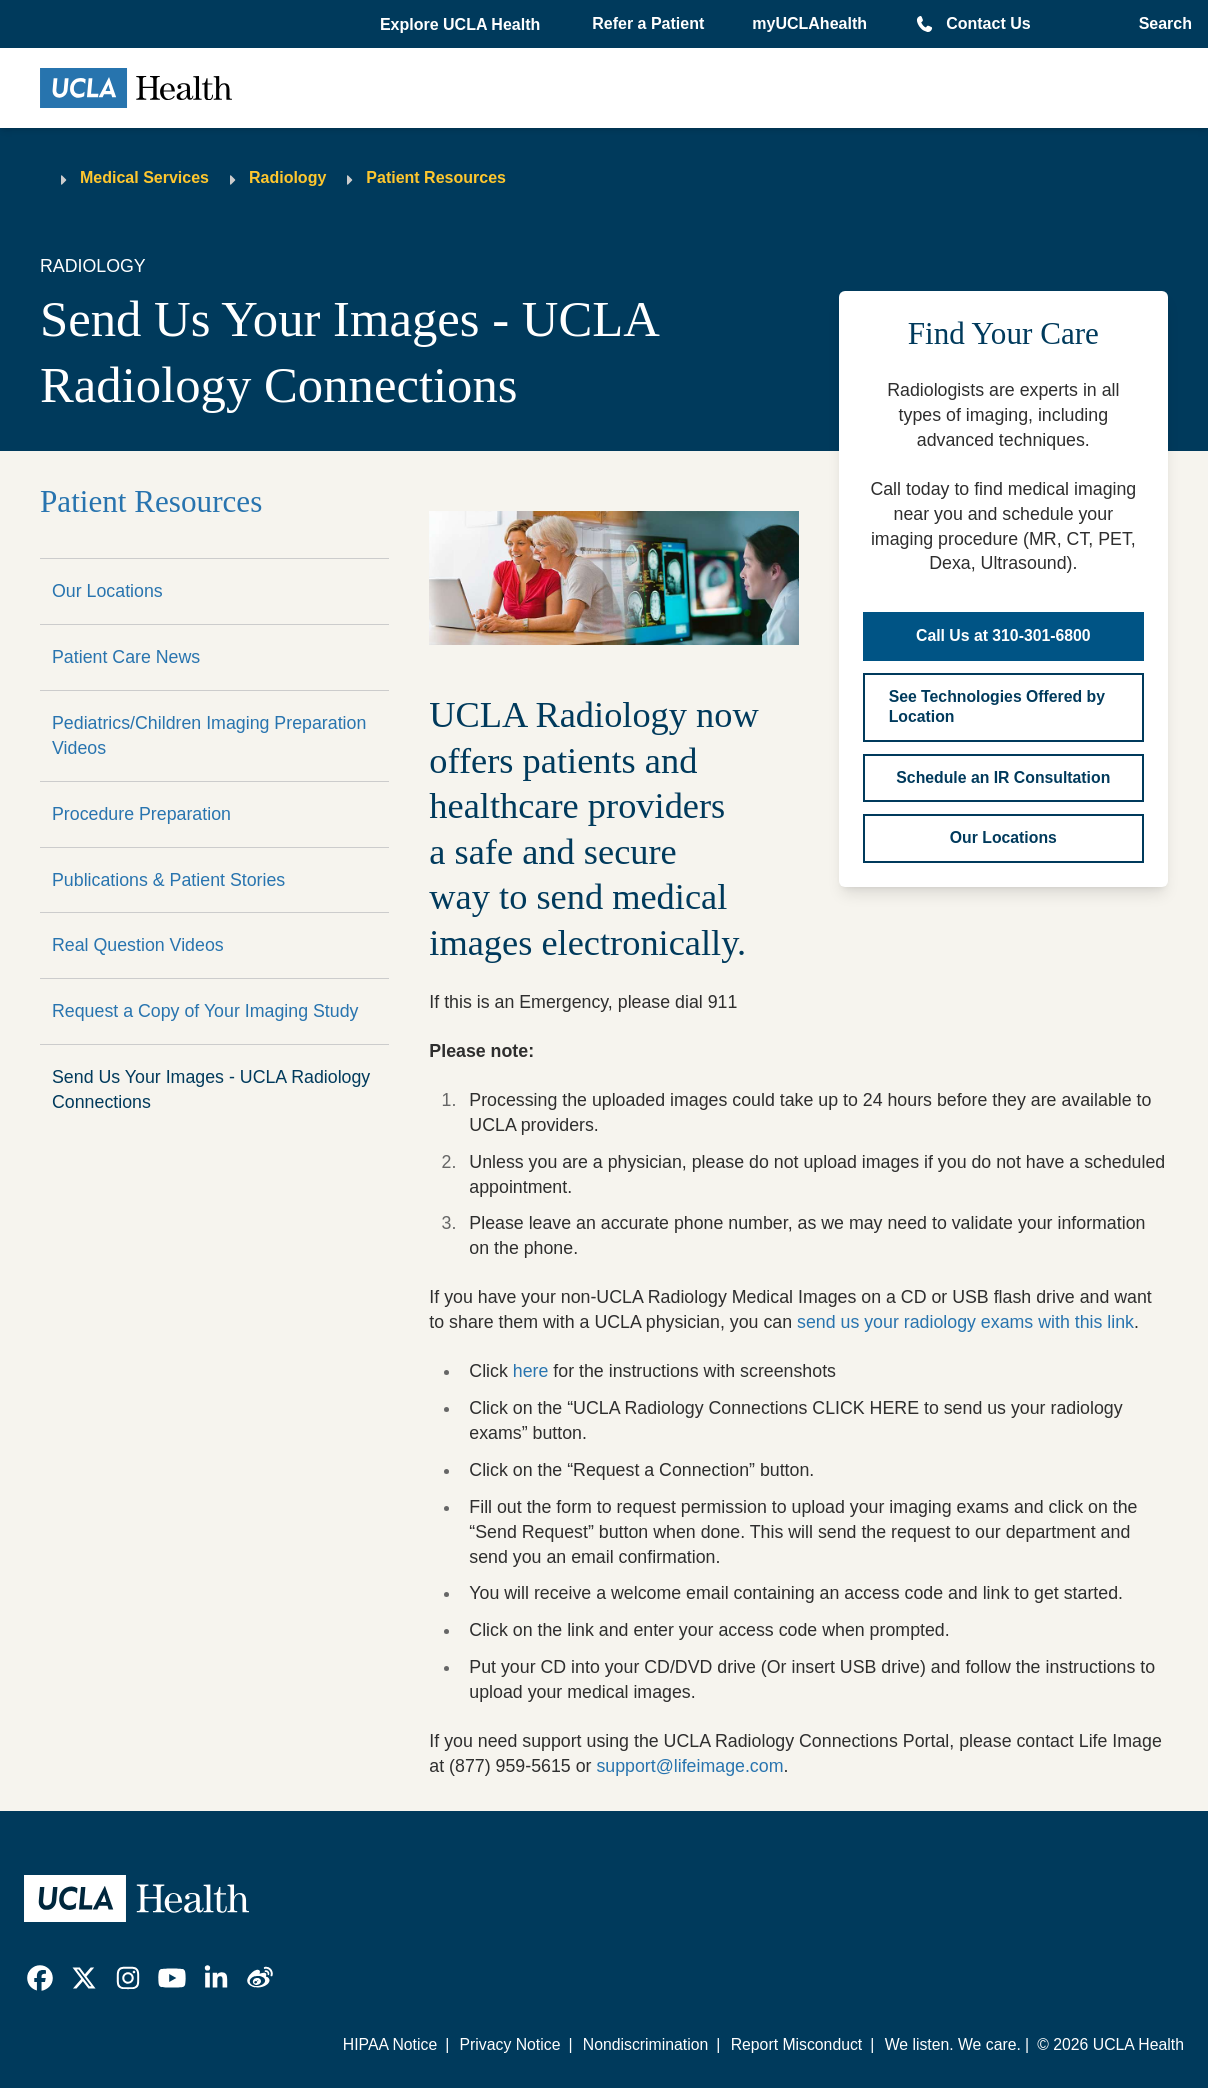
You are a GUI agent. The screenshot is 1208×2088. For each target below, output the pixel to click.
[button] (462, 25)
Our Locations (107, 591)
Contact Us (988, 23)
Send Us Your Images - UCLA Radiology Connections (211, 1089)
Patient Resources (436, 177)
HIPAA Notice (390, 2044)
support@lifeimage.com (689, 1766)
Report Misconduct (797, 2044)
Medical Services (144, 177)
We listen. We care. (953, 2044)
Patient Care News (126, 657)
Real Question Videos (138, 945)
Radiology (287, 177)
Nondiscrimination (645, 2044)
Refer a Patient (648, 23)
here (531, 1371)
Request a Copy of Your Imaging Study (205, 1011)
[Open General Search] (1159, 24)
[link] (40, 1978)
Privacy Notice (510, 2044)
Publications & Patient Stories (168, 880)
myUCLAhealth (809, 23)
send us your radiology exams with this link (965, 1322)
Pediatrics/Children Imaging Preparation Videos (209, 735)
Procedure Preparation (141, 814)
